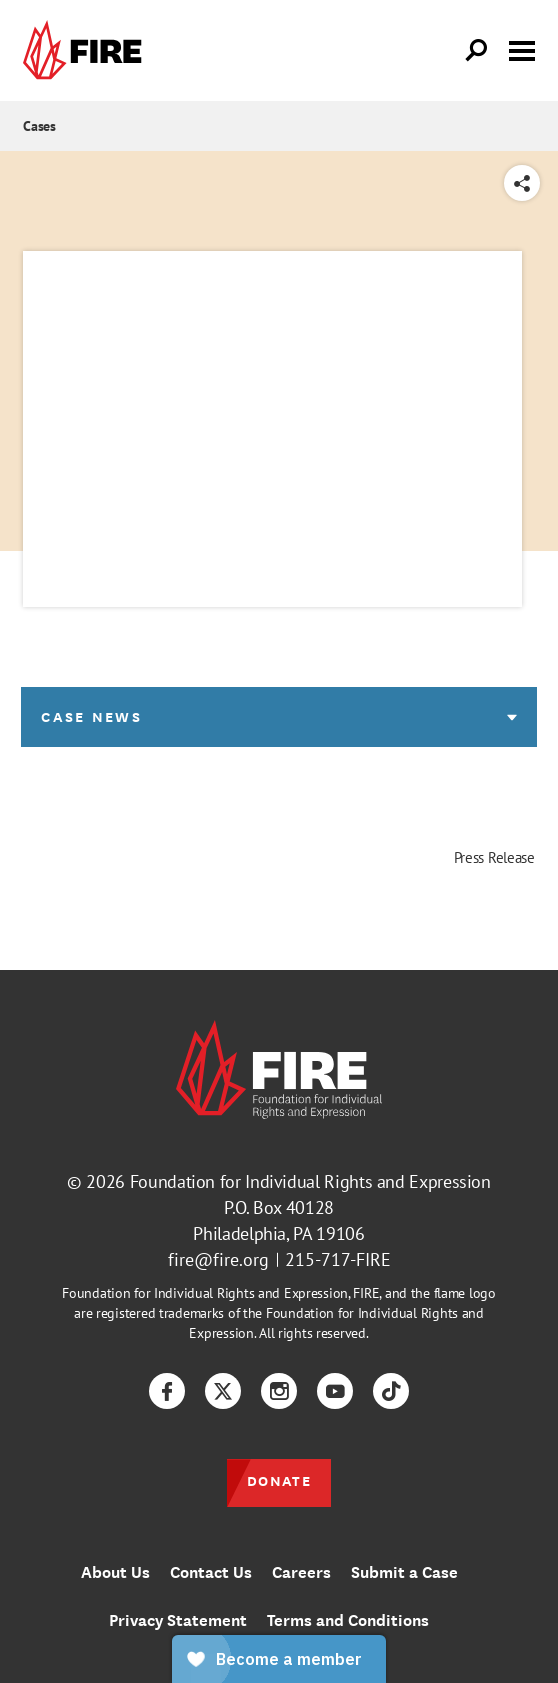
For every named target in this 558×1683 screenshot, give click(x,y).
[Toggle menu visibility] (522, 49)
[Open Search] (477, 51)
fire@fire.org (218, 1259)
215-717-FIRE (338, 1259)
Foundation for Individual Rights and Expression (310, 1181)
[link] (87, 50)
